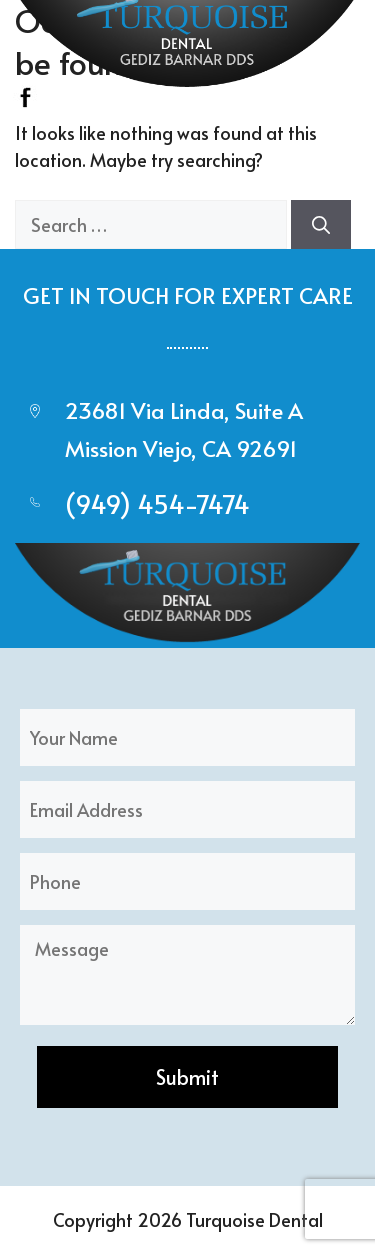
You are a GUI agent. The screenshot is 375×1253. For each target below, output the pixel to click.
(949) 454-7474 (157, 503)
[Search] (321, 224)
